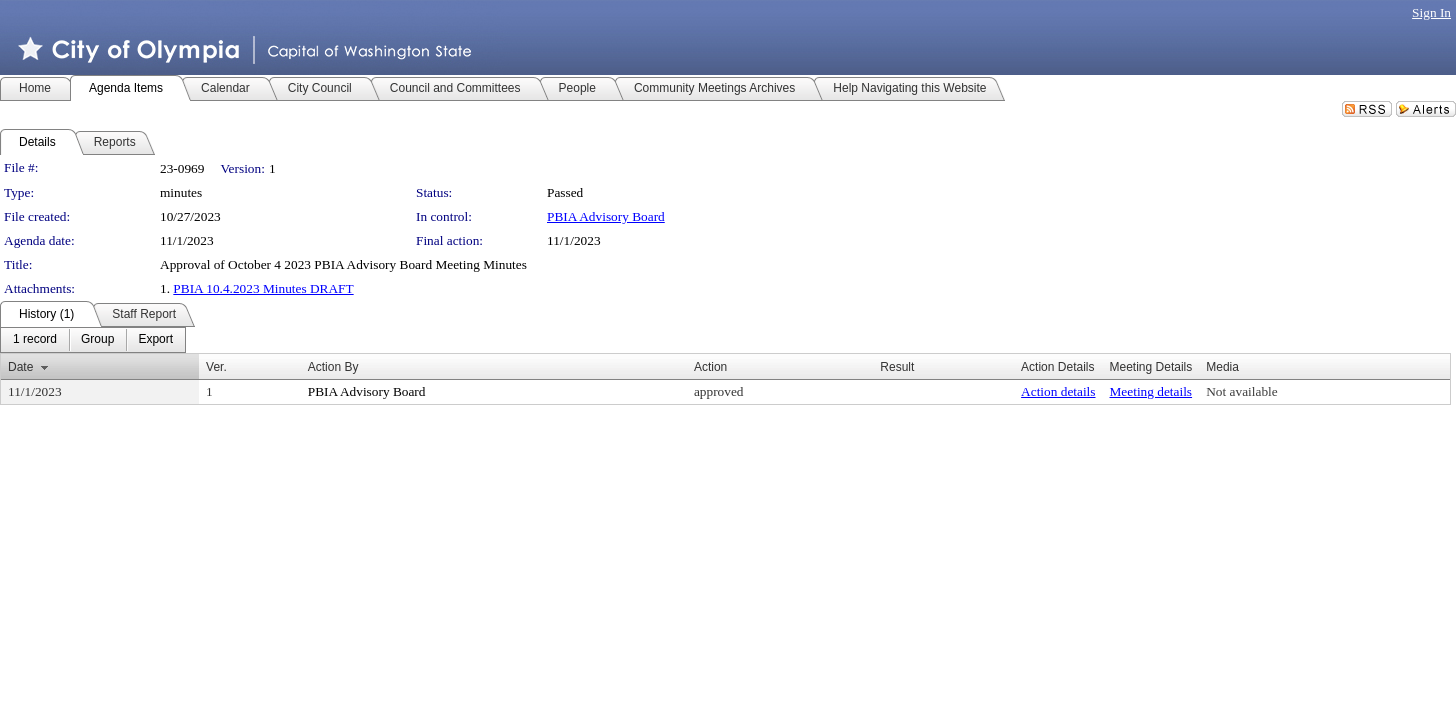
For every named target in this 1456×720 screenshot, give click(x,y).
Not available (1241, 391)
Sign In (1431, 12)
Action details (1058, 391)
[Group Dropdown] (97, 340)
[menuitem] (35, 340)
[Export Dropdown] (155, 340)
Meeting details (1151, 391)
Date (20, 367)
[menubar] (93, 340)
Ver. (216, 367)
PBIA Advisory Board (606, 216)
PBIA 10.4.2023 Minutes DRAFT (263, 288)
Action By (333, 367)
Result (897, 367)
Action (710, 367)
